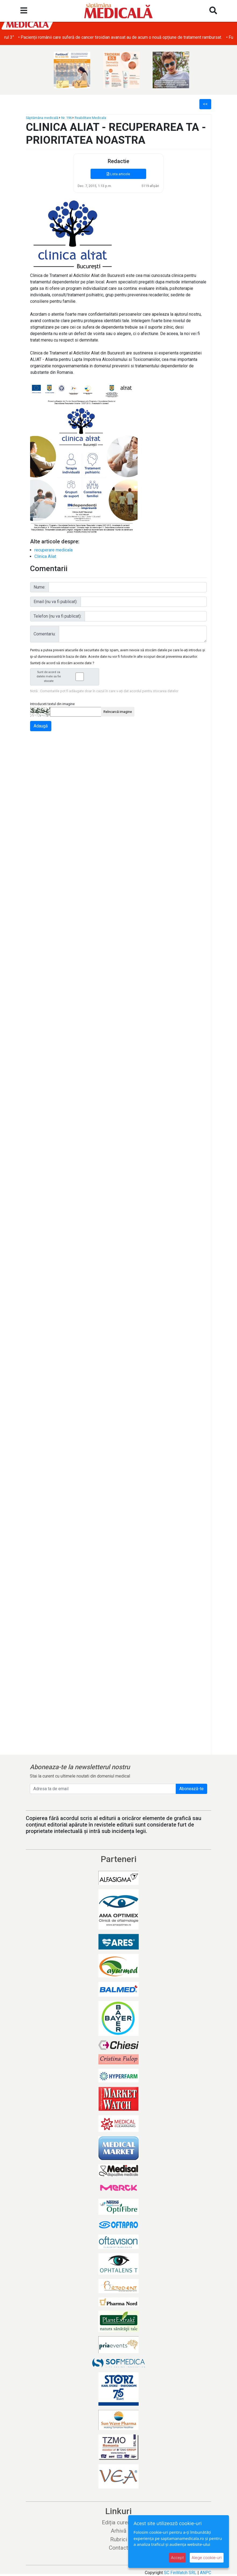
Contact (118, 2548)
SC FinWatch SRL (180, 2572)
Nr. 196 (66, 118)
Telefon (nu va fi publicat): (57, 616)
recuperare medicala (53, 549)
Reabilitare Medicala (90, 118)
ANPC (205, 2572)
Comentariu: (45, 633)
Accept (177, 2557)
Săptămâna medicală (42, 118)
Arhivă (118, 2531)
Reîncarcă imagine (117, 712)
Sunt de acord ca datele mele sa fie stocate (66, 676)
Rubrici (118, 2539)
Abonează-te (191, 1788)
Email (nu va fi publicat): (55, 601)
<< (205, 104)
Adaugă (41, 726)
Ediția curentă (118, 2522)
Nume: (39, 587)
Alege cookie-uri (207, 2557)
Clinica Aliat (45, 556)
